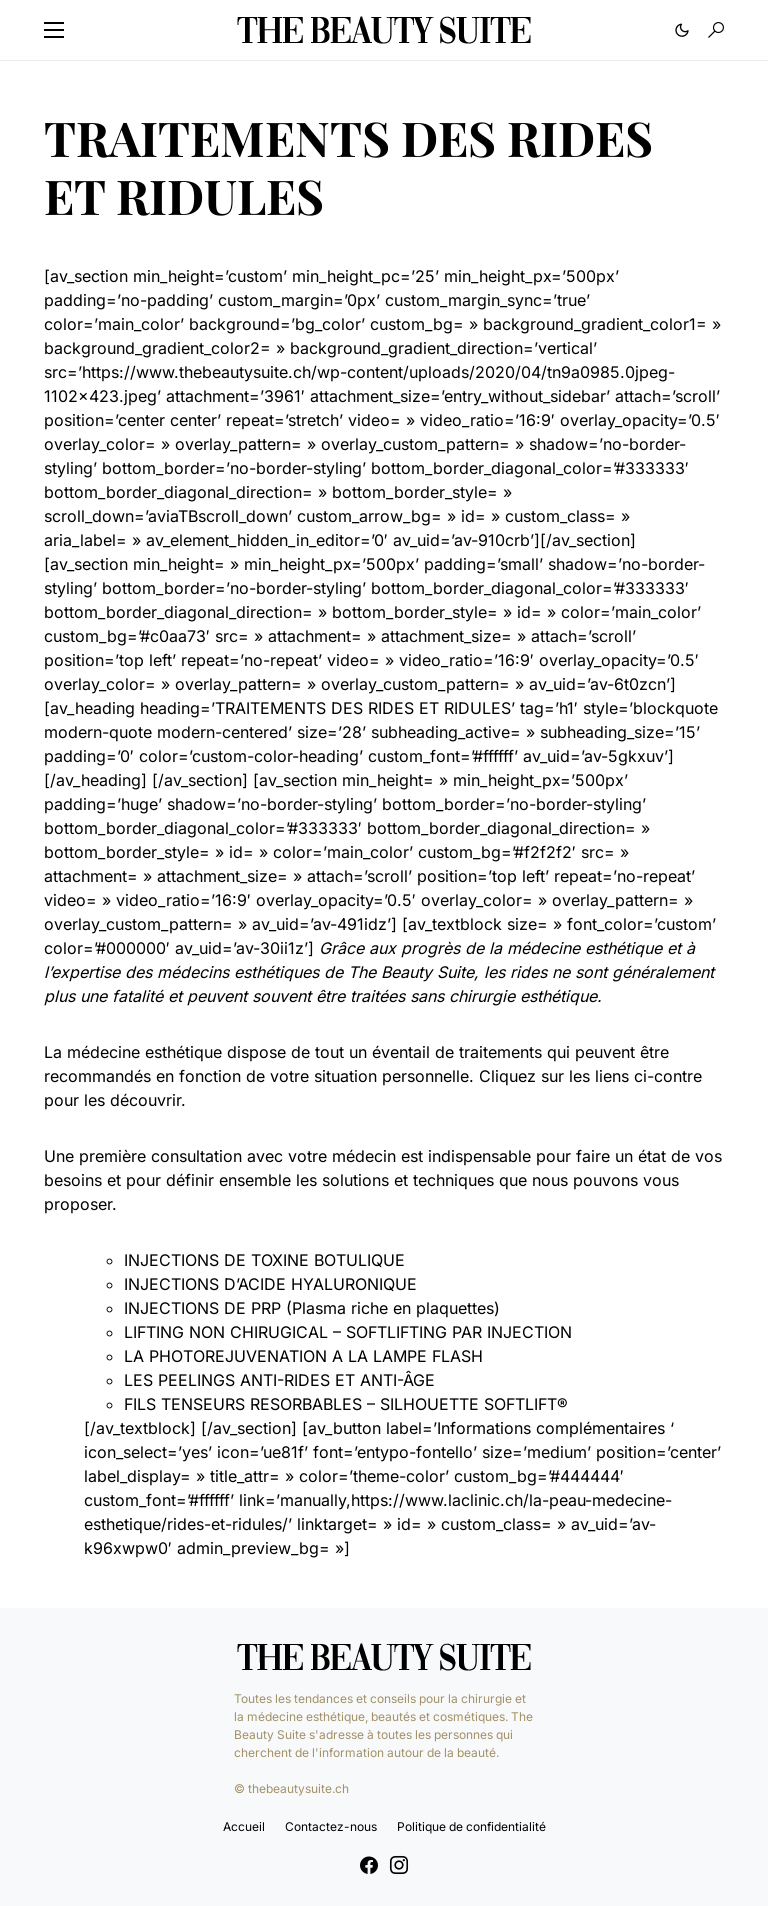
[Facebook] (369, 1865)
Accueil (244, 1826)
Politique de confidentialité (471, 1826)
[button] (54, 30)
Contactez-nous (331, 1826)
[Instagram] (399, 1865)
